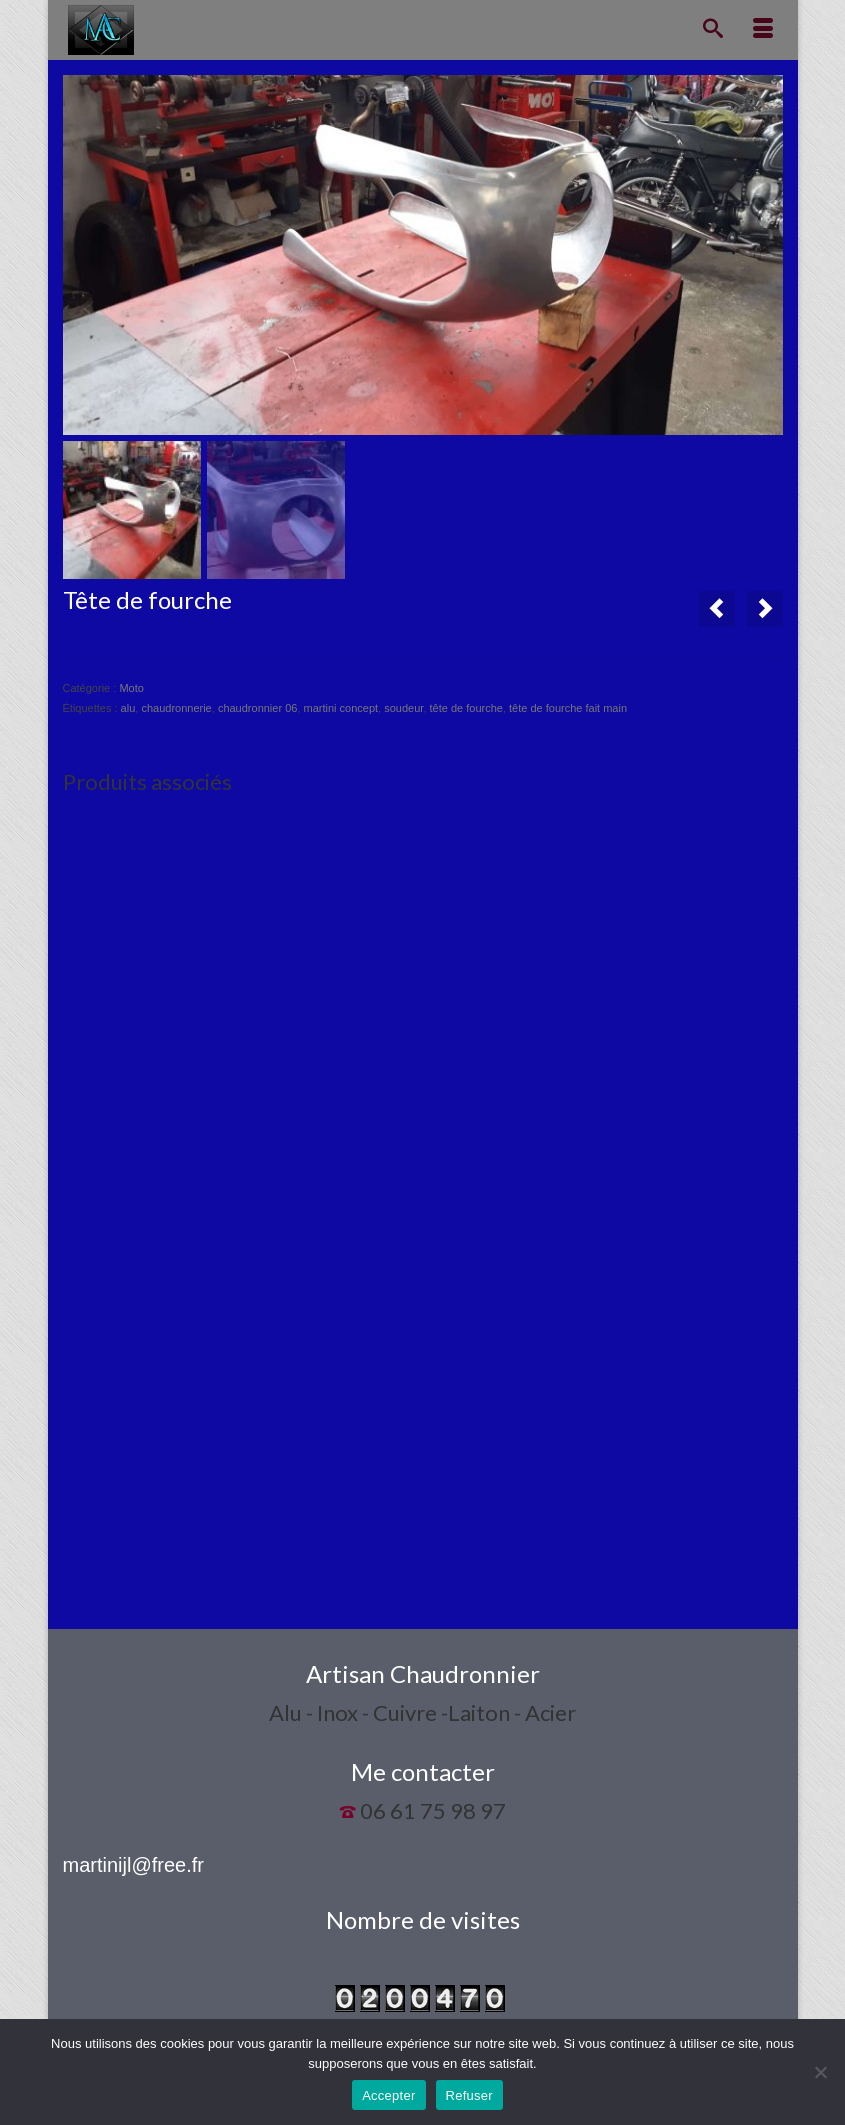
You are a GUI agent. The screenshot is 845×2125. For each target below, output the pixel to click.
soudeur (403, 708)
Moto (131, 688)
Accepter (388, 2095)
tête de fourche (466, 708)
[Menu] (763, 30)
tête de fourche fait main (568, 708)
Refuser (469, 2095)
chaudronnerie (176, 708)
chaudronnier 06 (258, 708)
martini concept (341, 708)
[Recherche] (713, 30)
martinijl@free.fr (133, 1865)
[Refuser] (820, 2072)
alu (128, 708)
